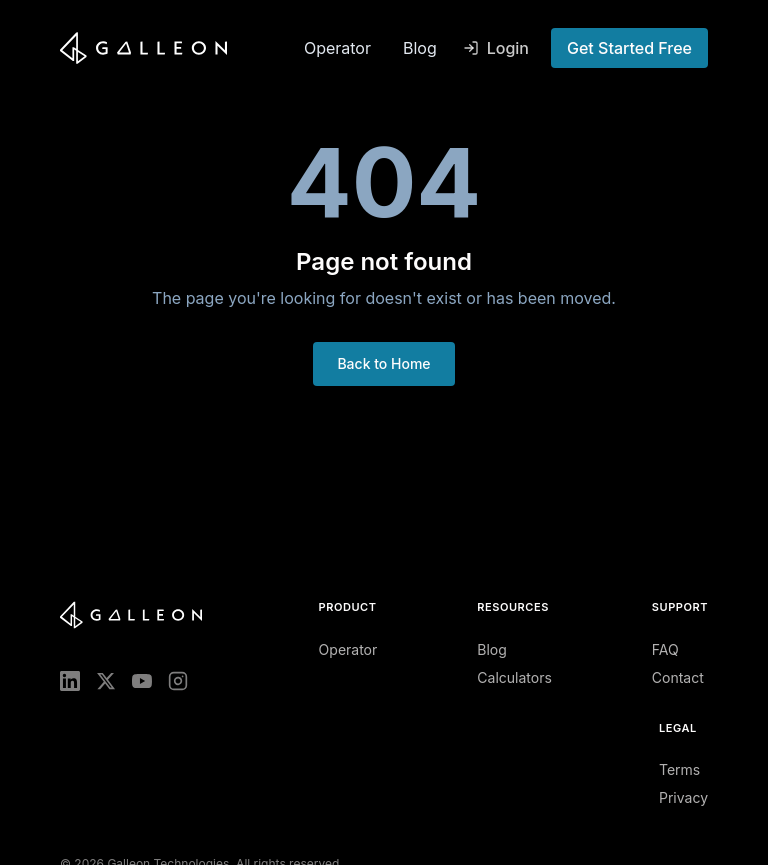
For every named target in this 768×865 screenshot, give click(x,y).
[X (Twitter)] (106, 681)
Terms (679, 769)
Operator (337, 48)
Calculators (514, 677)
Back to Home (383, 363)
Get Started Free (629, 48)
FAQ (665, 649)
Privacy (683, 797)
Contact (678, 677)
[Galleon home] (174, 48)
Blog (420, 48)
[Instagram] (178, 681)
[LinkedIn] (70, 681)
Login (496, 48)
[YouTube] (142, 681)
